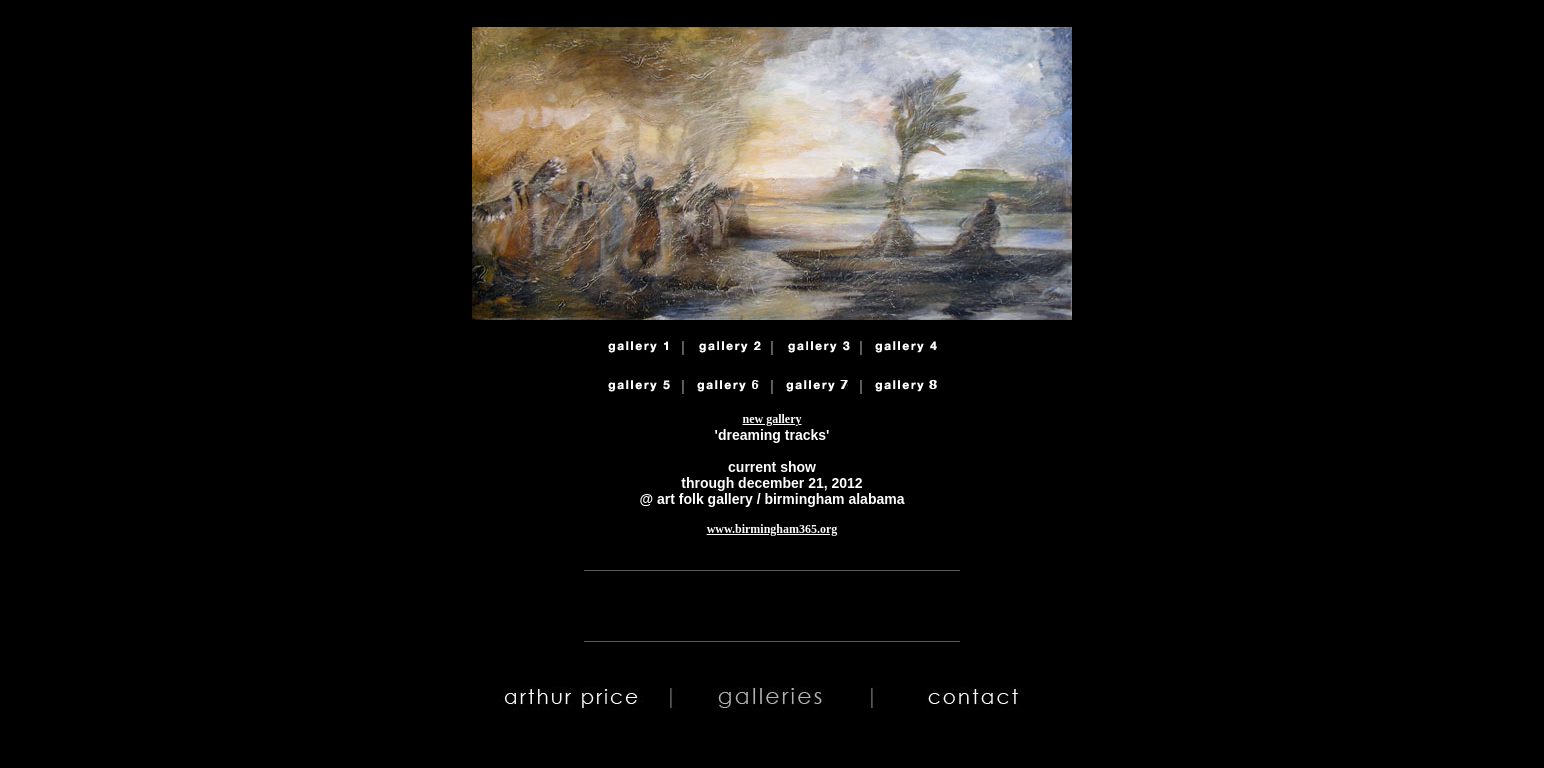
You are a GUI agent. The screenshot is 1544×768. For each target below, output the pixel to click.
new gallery (772, 419)
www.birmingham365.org (772, 529)
